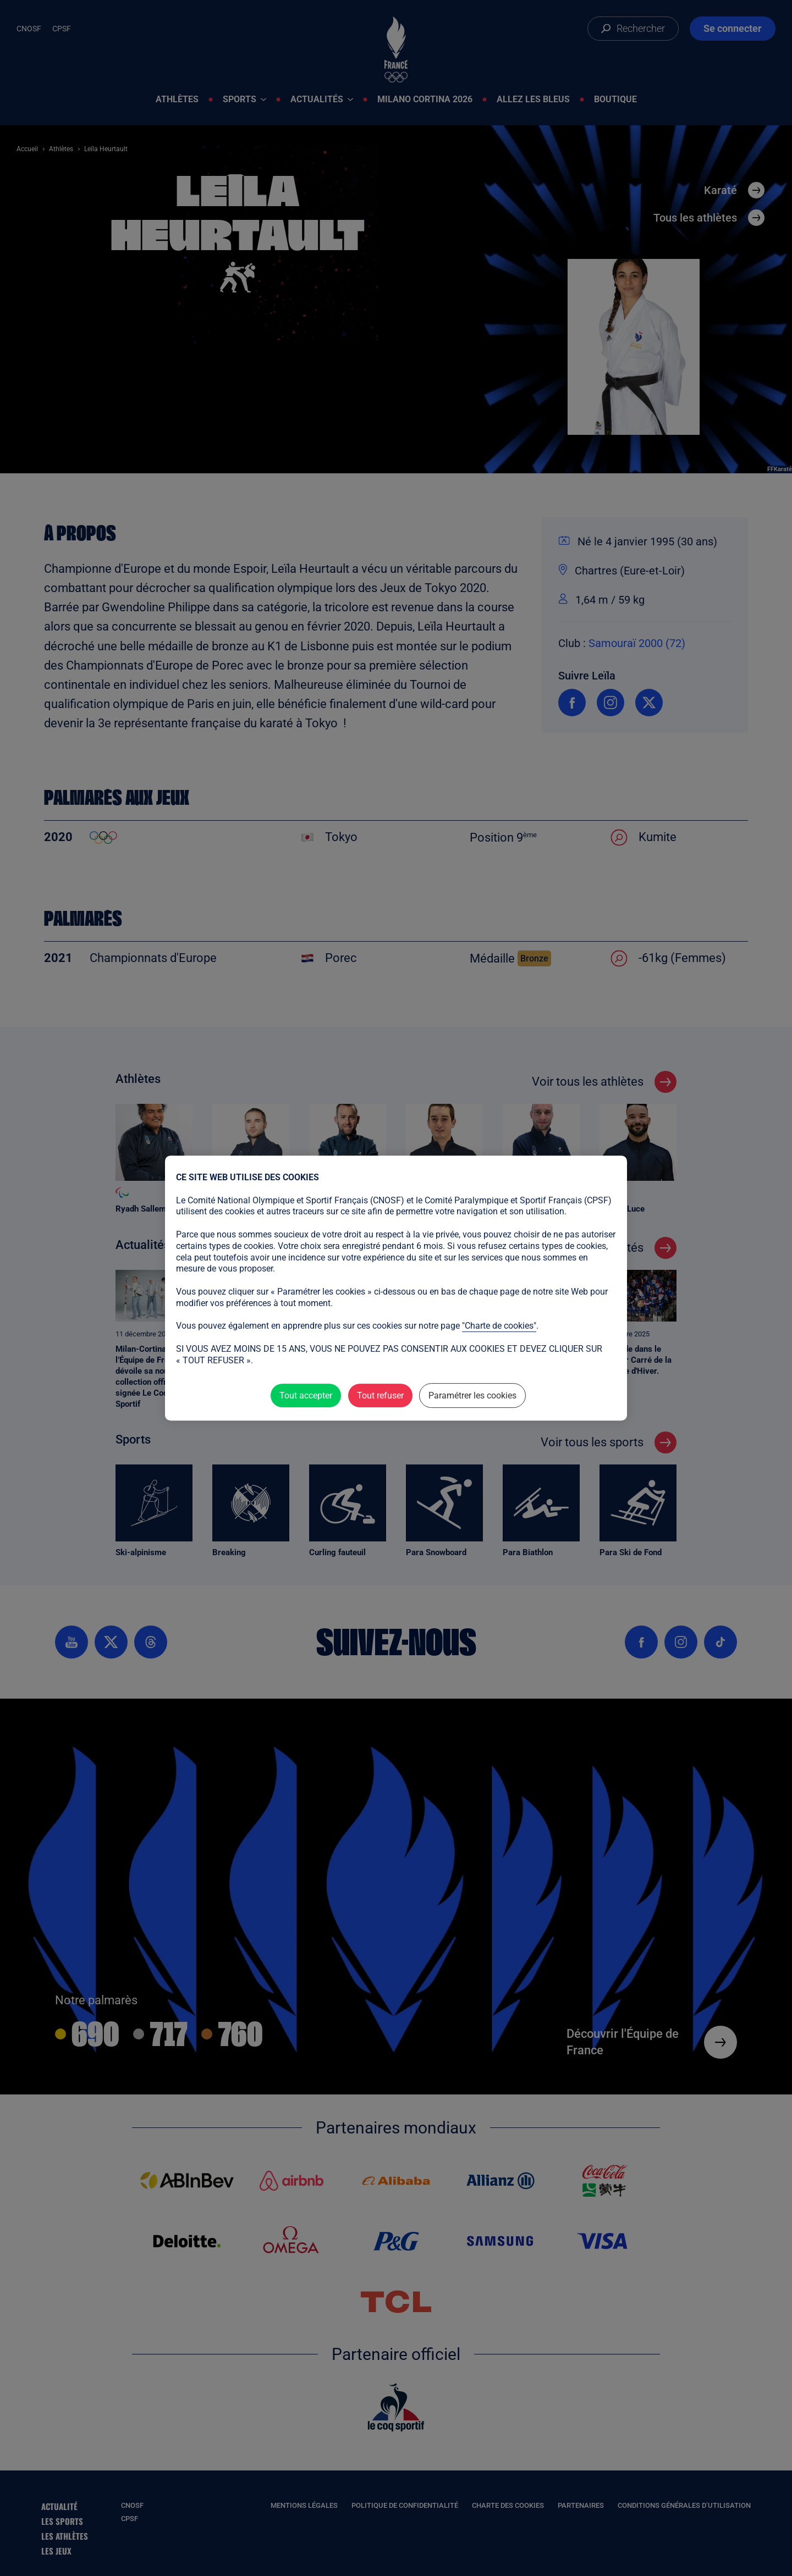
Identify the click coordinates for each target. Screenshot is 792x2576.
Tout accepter (305, 1395)
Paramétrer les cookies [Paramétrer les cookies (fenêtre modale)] (472, 1395)
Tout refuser (380, 1395)
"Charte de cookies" (499, 1325)
